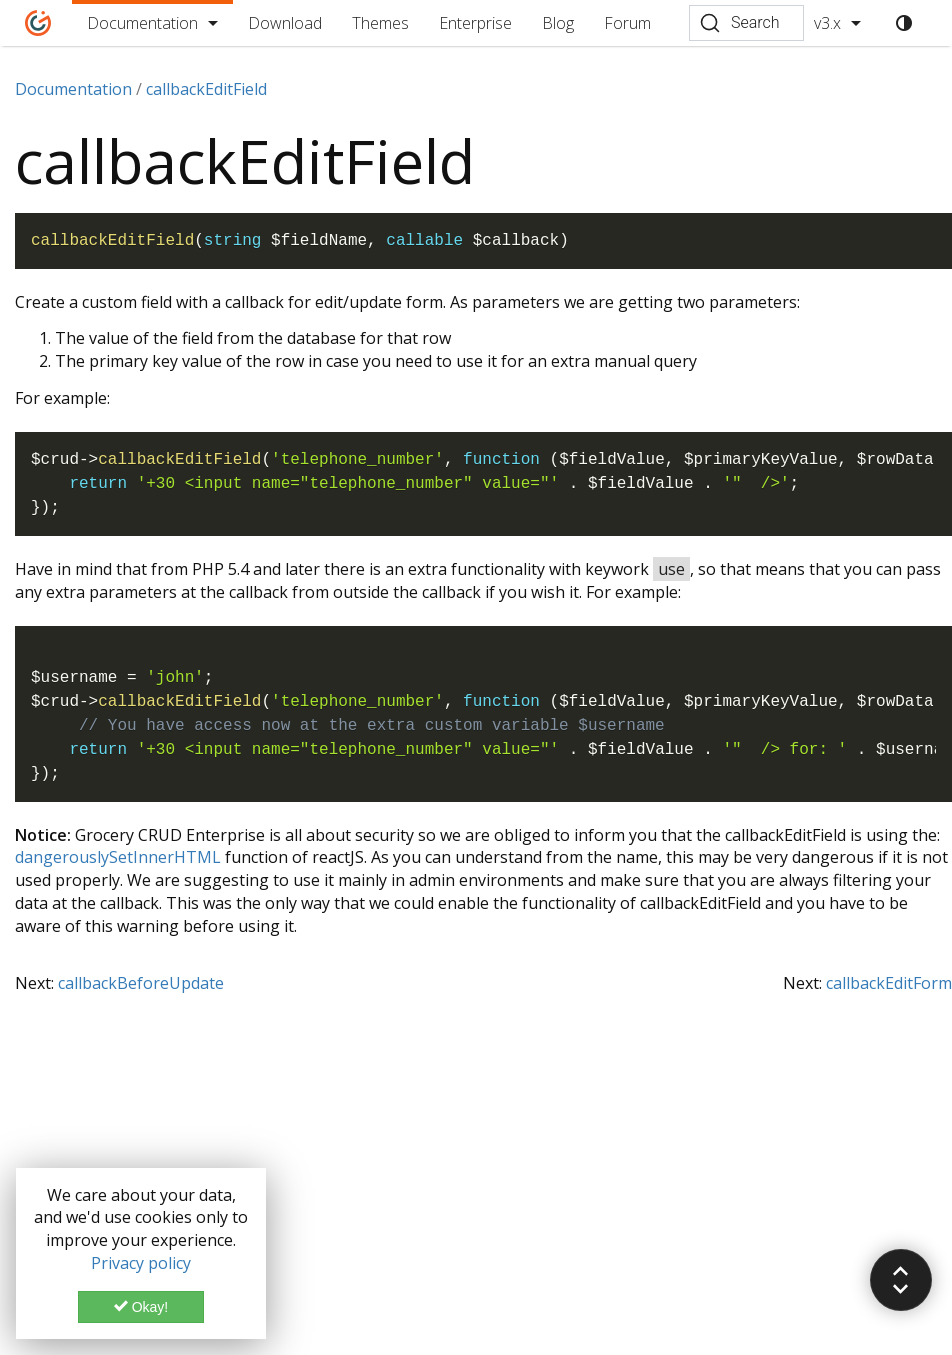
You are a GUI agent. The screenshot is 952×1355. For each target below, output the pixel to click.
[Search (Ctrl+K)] (746, 23)
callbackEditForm (889, 983)
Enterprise (475, 23)
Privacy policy (141, 1263)
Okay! (141, 1307)
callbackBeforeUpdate (141, 983)
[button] (901, 1280)
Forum (627, 23)
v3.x (827, 23)
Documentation (142, 23)
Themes (380, 23)
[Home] (38, 23)
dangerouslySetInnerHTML (118, 857)
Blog (558, 23)
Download (285, 23)
